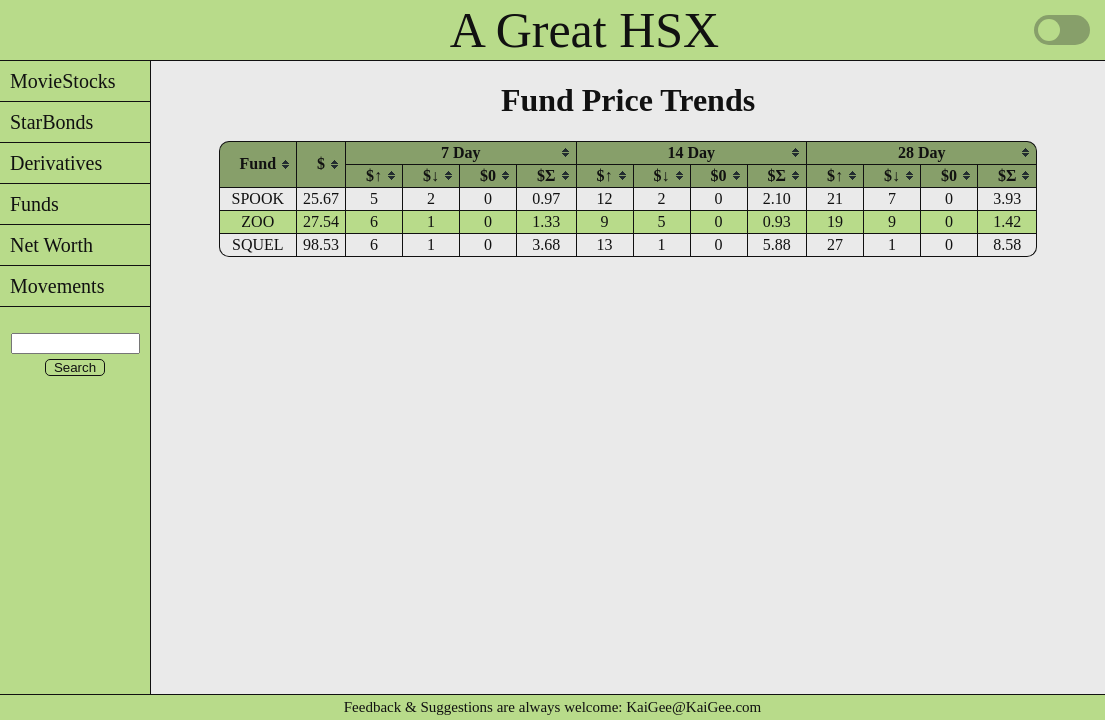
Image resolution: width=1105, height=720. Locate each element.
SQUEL (258, 244)
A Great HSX (584, 30)
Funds (29, 204)
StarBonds (46, 122)
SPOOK (258, 198)
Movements (52, 286)
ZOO (257, 221)
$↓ (431, 175)
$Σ (546, 175)
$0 (488, 175)
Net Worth (46, 245)
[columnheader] (258, 164)
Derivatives (51, 163)
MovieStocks (58, 81)
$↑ (374, 175)
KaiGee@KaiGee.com (693, 707)
